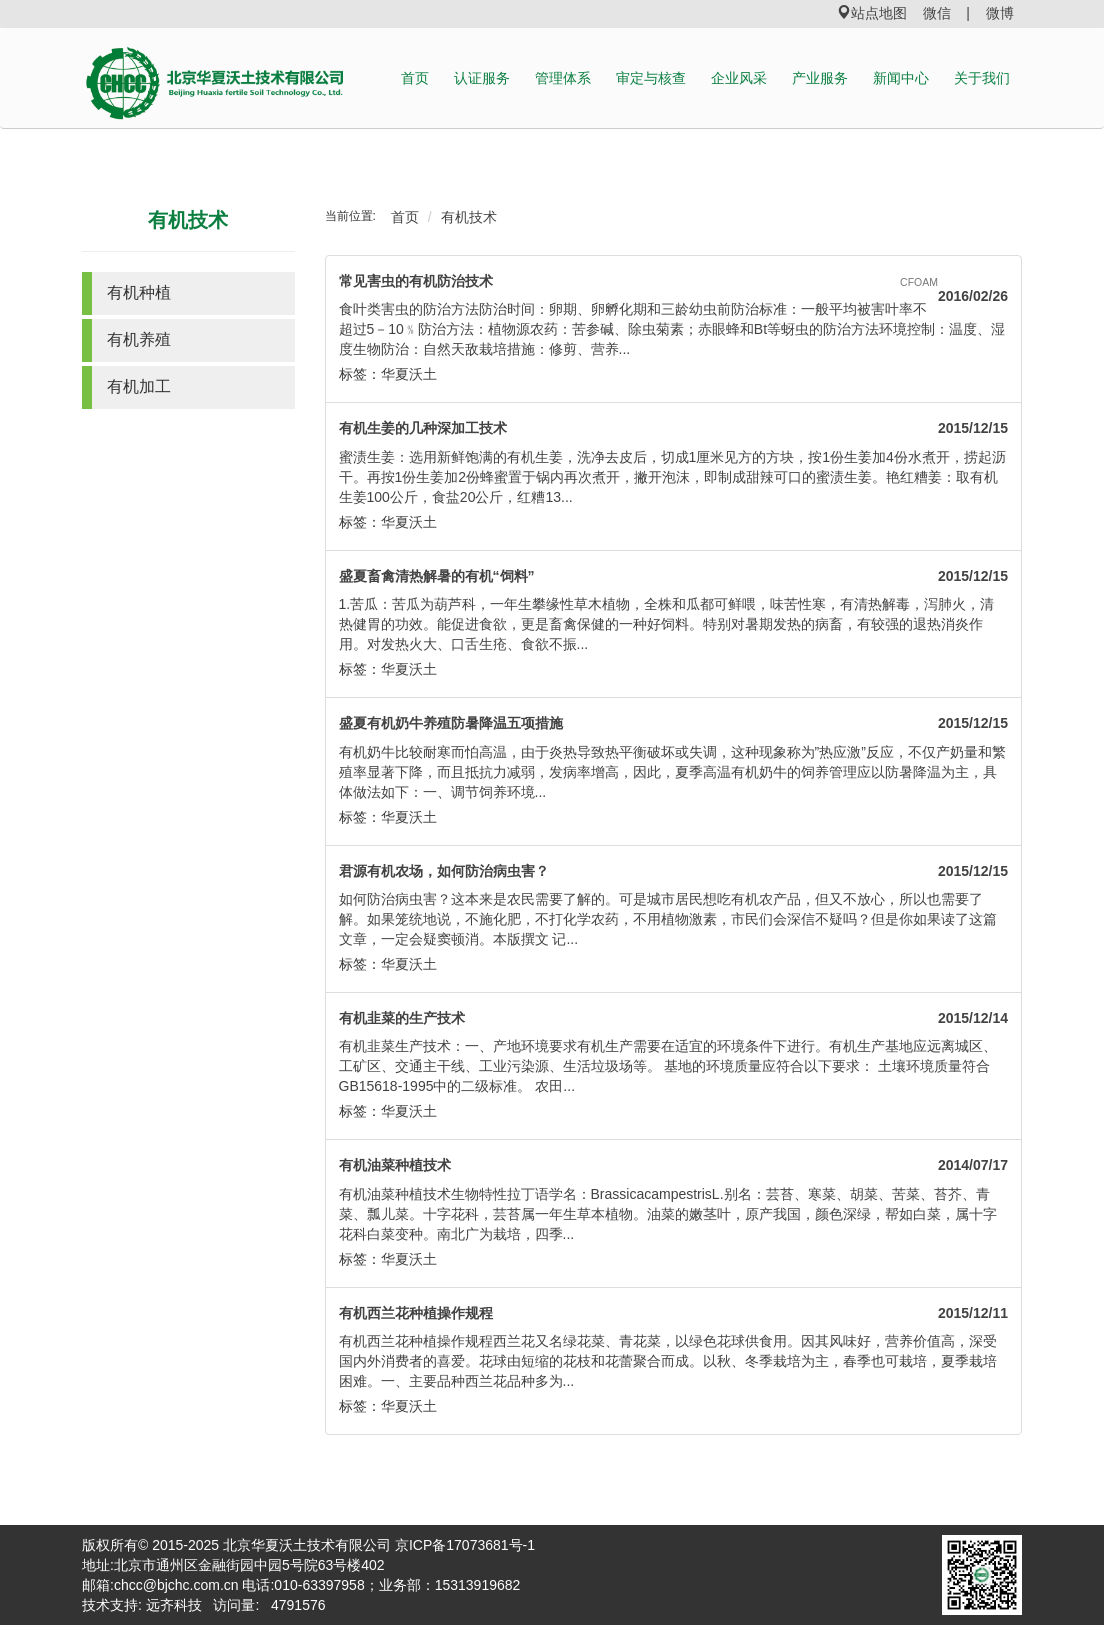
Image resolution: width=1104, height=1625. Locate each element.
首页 (415, 78)
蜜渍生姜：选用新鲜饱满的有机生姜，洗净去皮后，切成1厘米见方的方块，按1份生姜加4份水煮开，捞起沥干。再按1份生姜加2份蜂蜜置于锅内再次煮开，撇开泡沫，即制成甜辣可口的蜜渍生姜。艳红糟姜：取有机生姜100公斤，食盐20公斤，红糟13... (672, 477)
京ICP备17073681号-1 (465, 1545)
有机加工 (139, 386)
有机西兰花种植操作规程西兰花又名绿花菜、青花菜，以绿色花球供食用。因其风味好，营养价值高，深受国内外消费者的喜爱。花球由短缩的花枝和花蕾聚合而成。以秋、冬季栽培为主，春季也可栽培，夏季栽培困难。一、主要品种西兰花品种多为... (668, 1361)
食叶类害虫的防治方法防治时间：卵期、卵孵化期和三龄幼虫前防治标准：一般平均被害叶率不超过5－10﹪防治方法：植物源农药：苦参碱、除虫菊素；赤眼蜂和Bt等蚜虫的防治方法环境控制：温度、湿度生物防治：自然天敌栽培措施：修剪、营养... (672, 329)
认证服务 (482, 78)
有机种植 (139, 292)
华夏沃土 (409, 374)
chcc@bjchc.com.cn (176, 1585)
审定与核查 (651, 78)
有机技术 (188, 220)
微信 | (946, 13)
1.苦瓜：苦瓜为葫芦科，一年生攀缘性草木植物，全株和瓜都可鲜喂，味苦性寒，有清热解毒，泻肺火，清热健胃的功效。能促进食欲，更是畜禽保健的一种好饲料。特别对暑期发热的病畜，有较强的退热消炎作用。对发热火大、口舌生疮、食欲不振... (667, 624)
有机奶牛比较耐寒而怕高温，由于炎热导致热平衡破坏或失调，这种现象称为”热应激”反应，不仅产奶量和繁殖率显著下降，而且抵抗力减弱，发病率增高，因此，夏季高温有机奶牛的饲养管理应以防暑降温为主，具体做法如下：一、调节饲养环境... (672, 772)
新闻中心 (901, 78)
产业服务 (820, 78)
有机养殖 (139, 339)
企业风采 (739, 78)
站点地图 (872, 13)
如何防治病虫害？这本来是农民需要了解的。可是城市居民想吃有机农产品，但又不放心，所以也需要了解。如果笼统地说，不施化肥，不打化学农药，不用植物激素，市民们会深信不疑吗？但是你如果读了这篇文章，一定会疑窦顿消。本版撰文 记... (668, 919)
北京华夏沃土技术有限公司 (307, 1545)
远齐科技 (174, 1605)
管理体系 (563, 78)
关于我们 (982, 78)
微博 (1000, 13)
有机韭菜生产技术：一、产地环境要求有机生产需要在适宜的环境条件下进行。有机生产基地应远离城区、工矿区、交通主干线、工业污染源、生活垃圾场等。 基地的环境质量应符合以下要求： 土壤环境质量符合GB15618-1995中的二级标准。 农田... (668, 1066)
